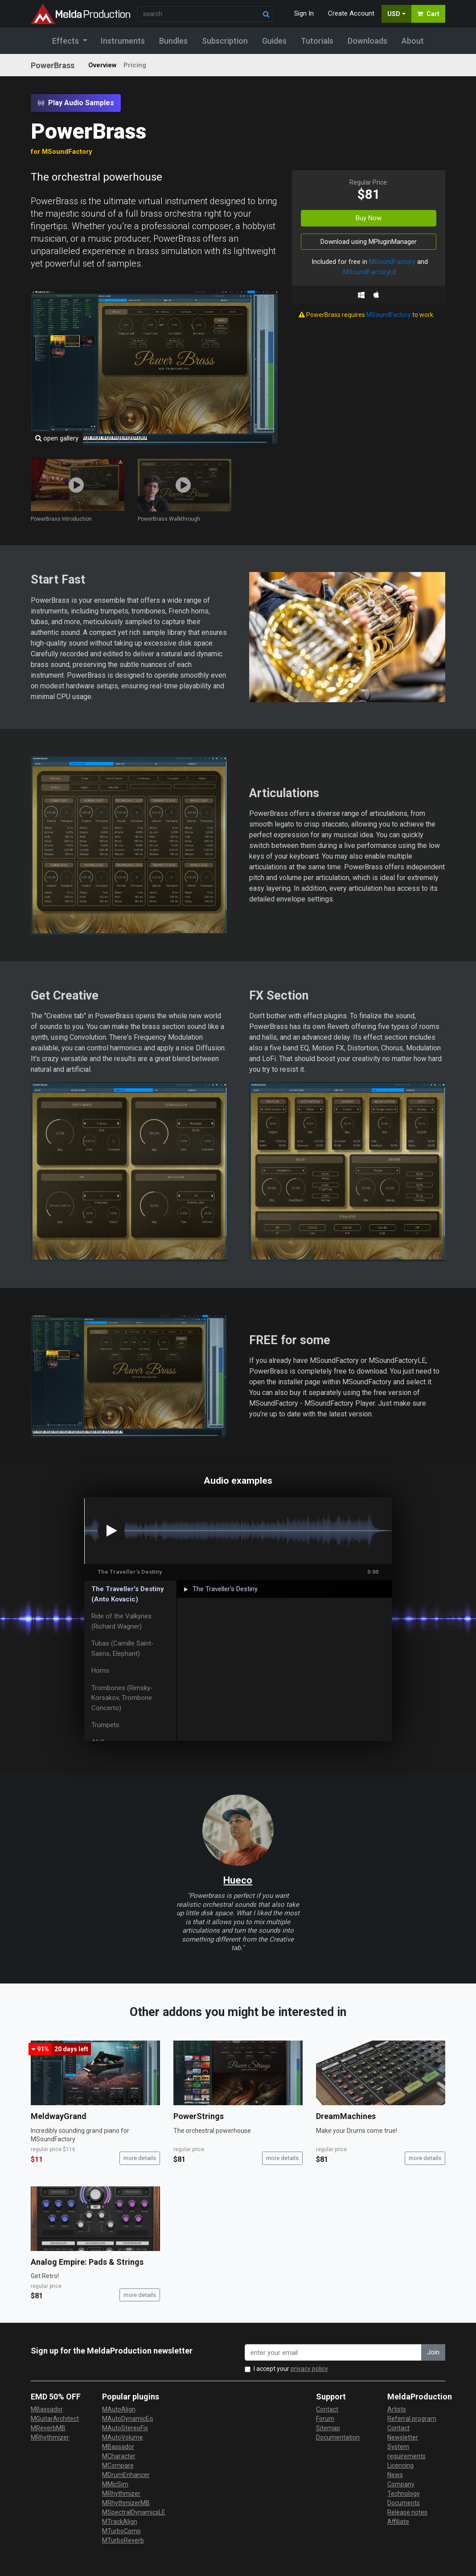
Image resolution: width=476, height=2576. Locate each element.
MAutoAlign (118, 2409)
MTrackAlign (119, 2521)
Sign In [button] (304, 13)
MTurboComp (121, 2531)
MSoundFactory (392, 262)
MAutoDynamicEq (127, 2418)
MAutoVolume (122, 2437)
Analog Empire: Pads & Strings (87, 2262)
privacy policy (309, 2368)
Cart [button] (428, 13)
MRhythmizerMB (126, 2502)
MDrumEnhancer (126, 2474)
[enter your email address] (333, 2352)
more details (139, 2158)
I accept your (291, 2368)
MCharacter (118, 2456)
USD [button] (393, 13)
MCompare (118, 2465)
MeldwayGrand (58, 2116)
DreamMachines (346, 2116)
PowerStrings (198, 2116)
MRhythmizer (50, 2437)
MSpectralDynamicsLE (133, 2512)
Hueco (237, 1880)
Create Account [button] (351, 13)
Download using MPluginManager (368, 242)
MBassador (47, 2409)
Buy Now (369, 218)
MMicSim (115, 2484)
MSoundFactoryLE (370, 272)
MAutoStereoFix (125, 2428)
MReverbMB (48, 2428)
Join (433, 2352)
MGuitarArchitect (55, 2418)
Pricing (134, 65)
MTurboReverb (123, 2540)
